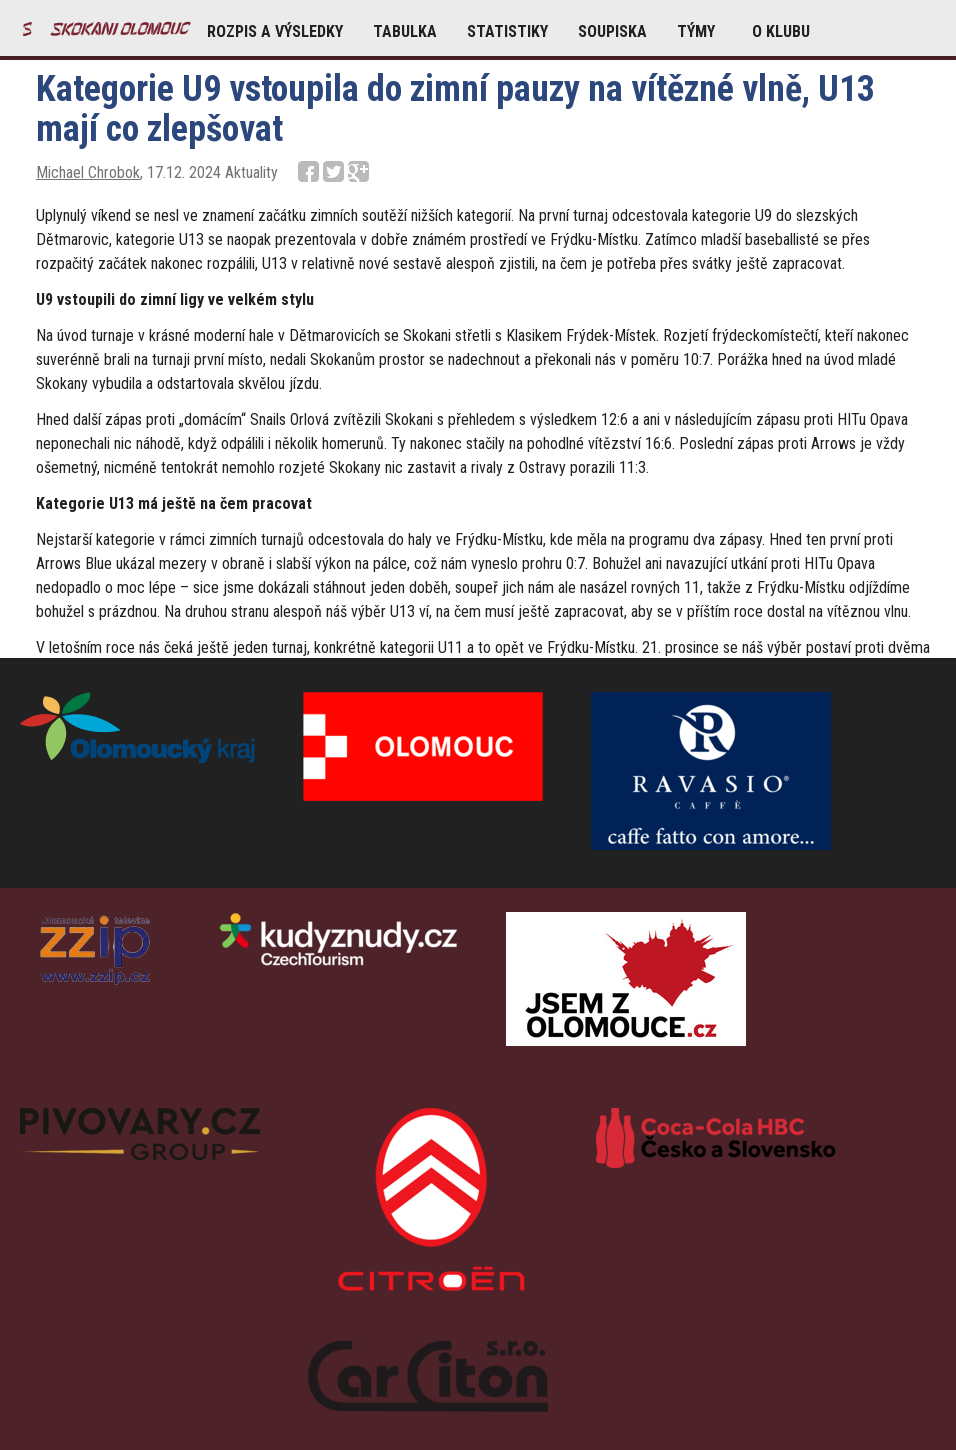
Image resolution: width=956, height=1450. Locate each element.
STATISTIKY (507, 31)
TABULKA (405, 31)
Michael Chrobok (88, 172)
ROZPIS (275, 31)
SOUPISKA (612, 31)
